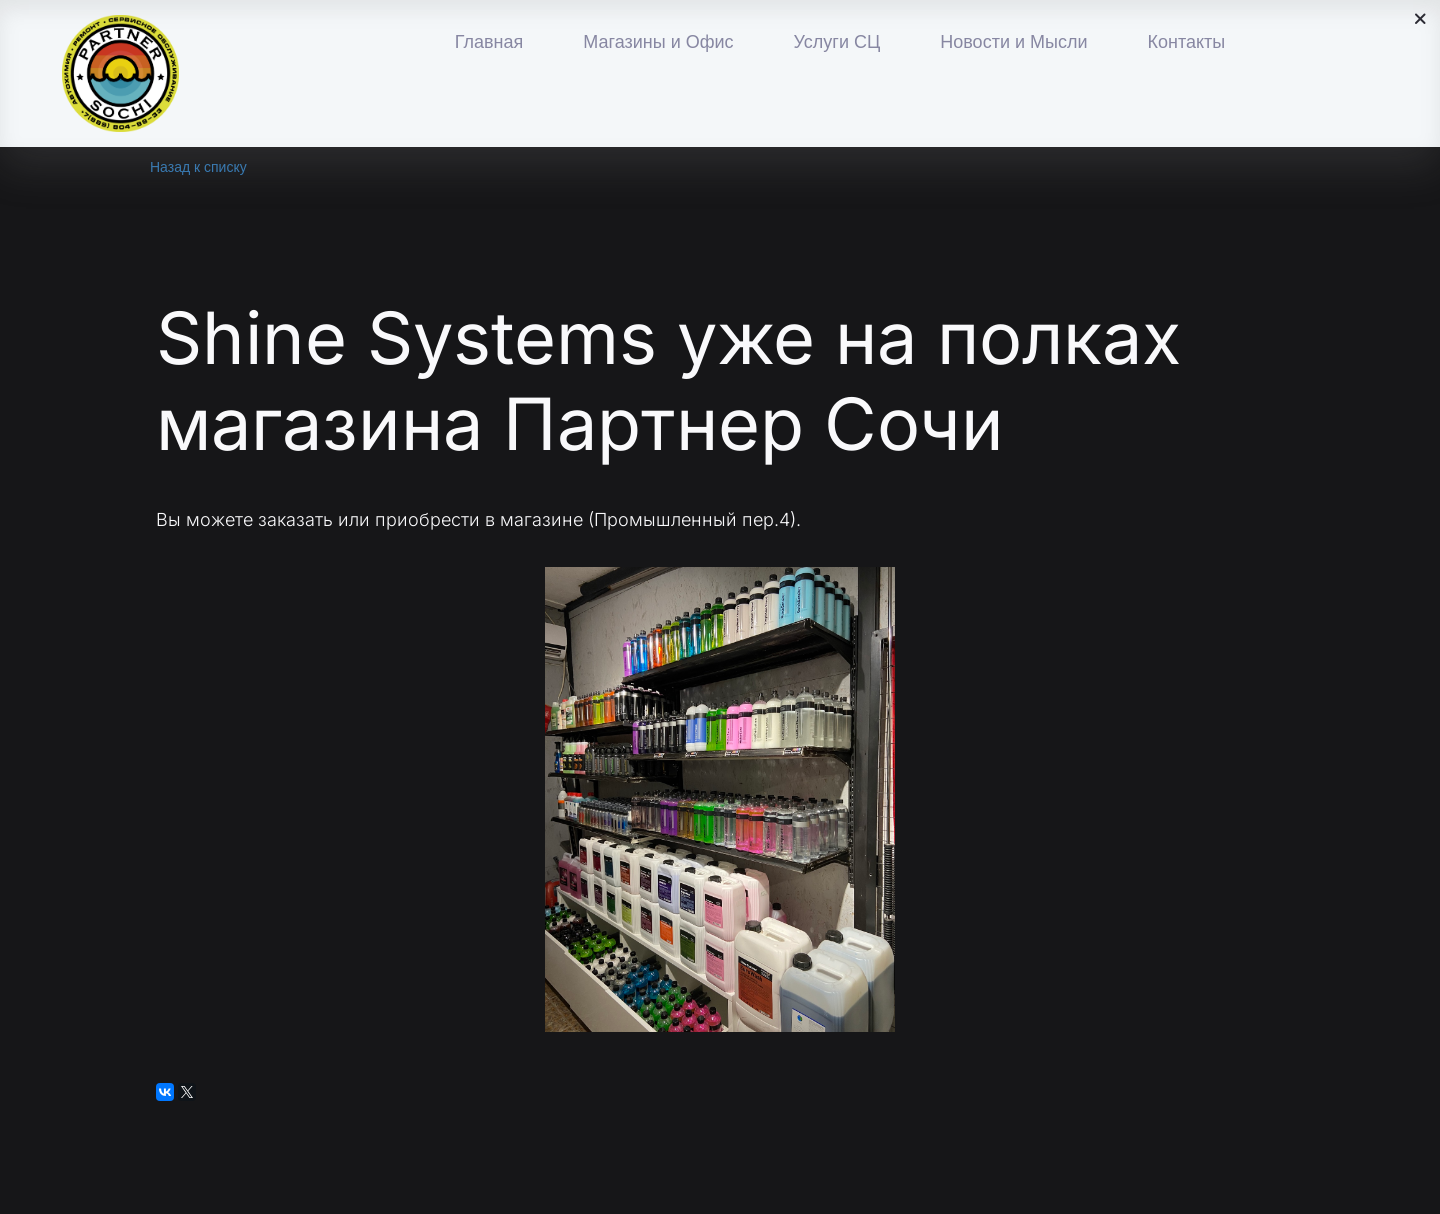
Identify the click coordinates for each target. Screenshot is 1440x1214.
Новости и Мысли (1013, 42)
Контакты (1186, 42)
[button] (658, 43)
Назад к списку (198, 167)
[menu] (840, 43)
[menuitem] (489, 43)
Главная (489, 42)
